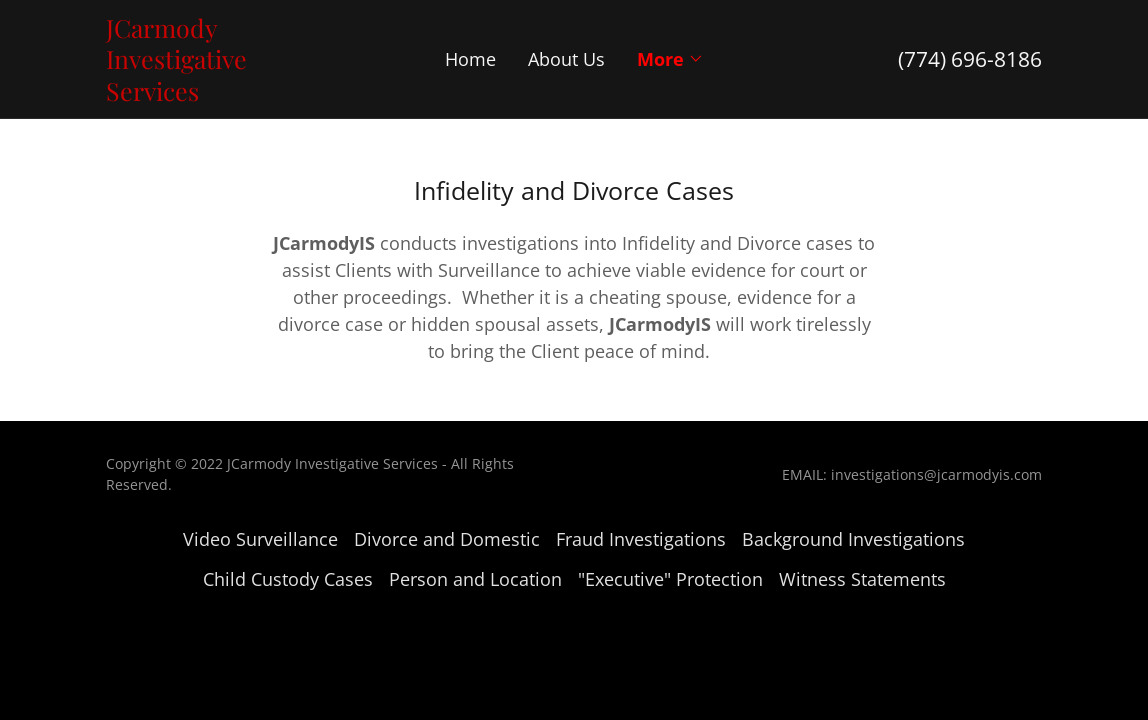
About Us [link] (566, 59)
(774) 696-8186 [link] (970, 59)
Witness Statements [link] (862, 579)
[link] (223, 94)
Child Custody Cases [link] (288, 579)
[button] (670, 59)
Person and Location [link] (475, 579)
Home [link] (470, 59)
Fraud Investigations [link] (641, 539)
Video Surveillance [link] (260, 539)
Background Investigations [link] (853, 539)
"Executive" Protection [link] (670, 579)
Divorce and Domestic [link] (447, 539)
